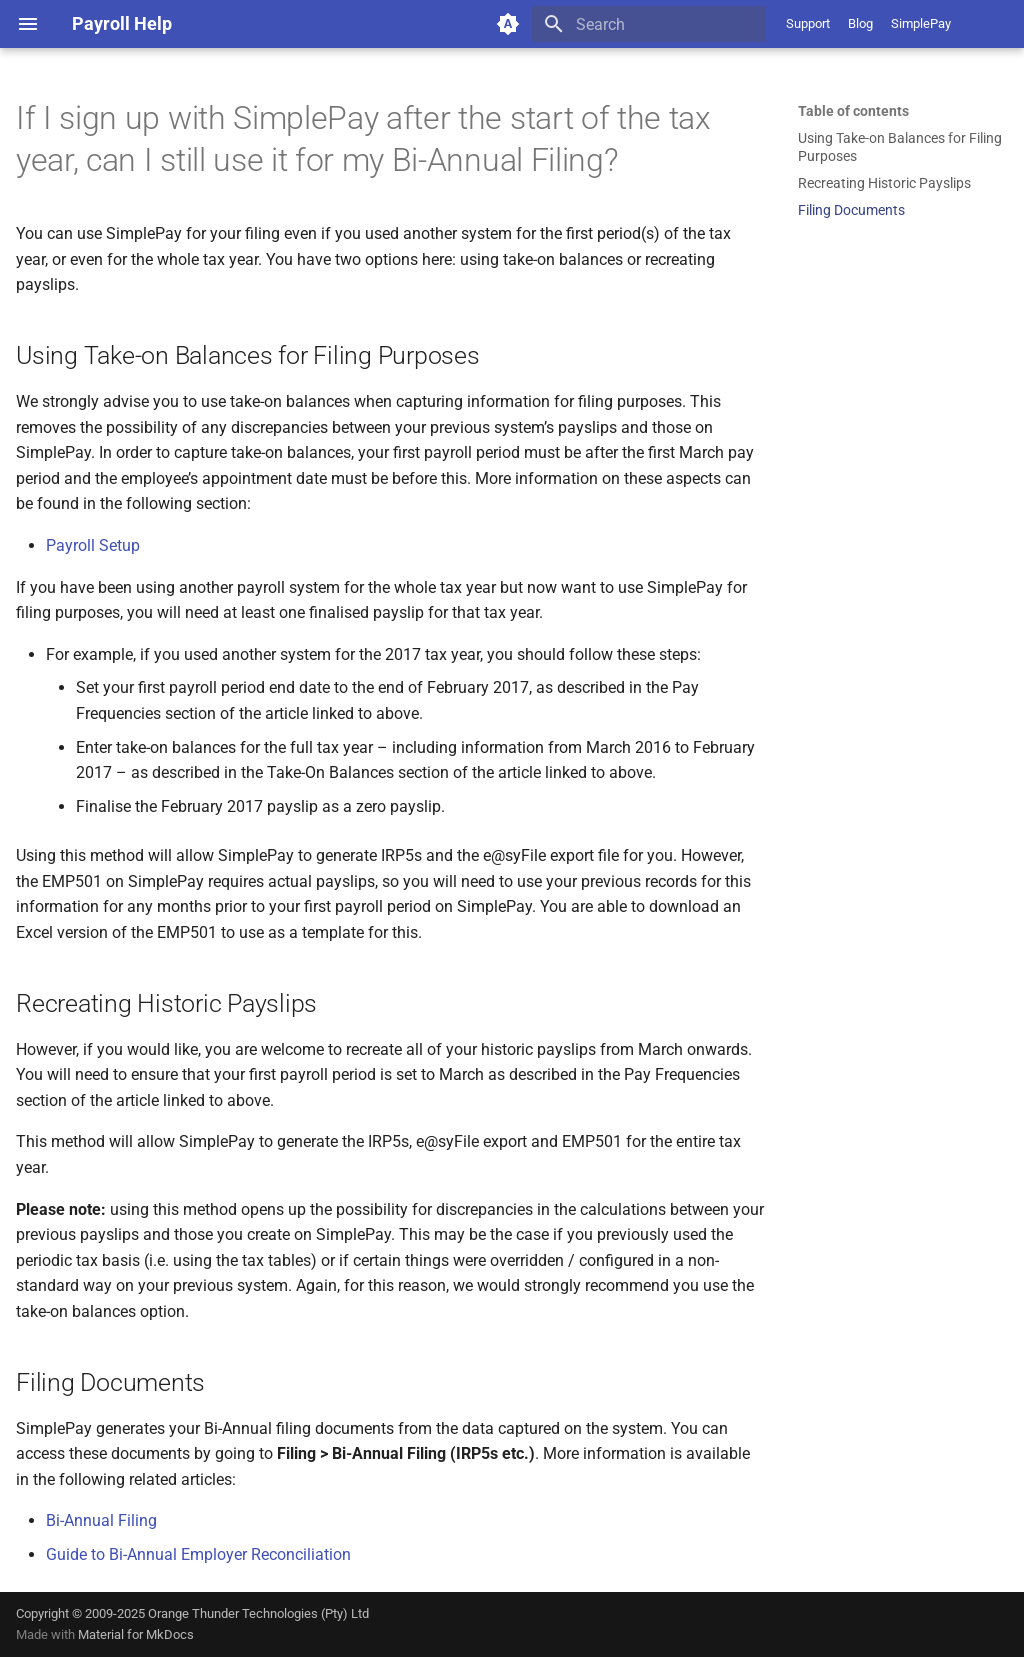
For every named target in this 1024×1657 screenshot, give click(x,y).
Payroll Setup (93, 545)
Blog (860, 23)
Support (808, 23)
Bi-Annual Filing (101, 1520)
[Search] (649, 24)
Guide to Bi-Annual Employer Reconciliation (198, 1554)
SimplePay (921, 23)
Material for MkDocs (136, 1634)
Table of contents (853, 111)
